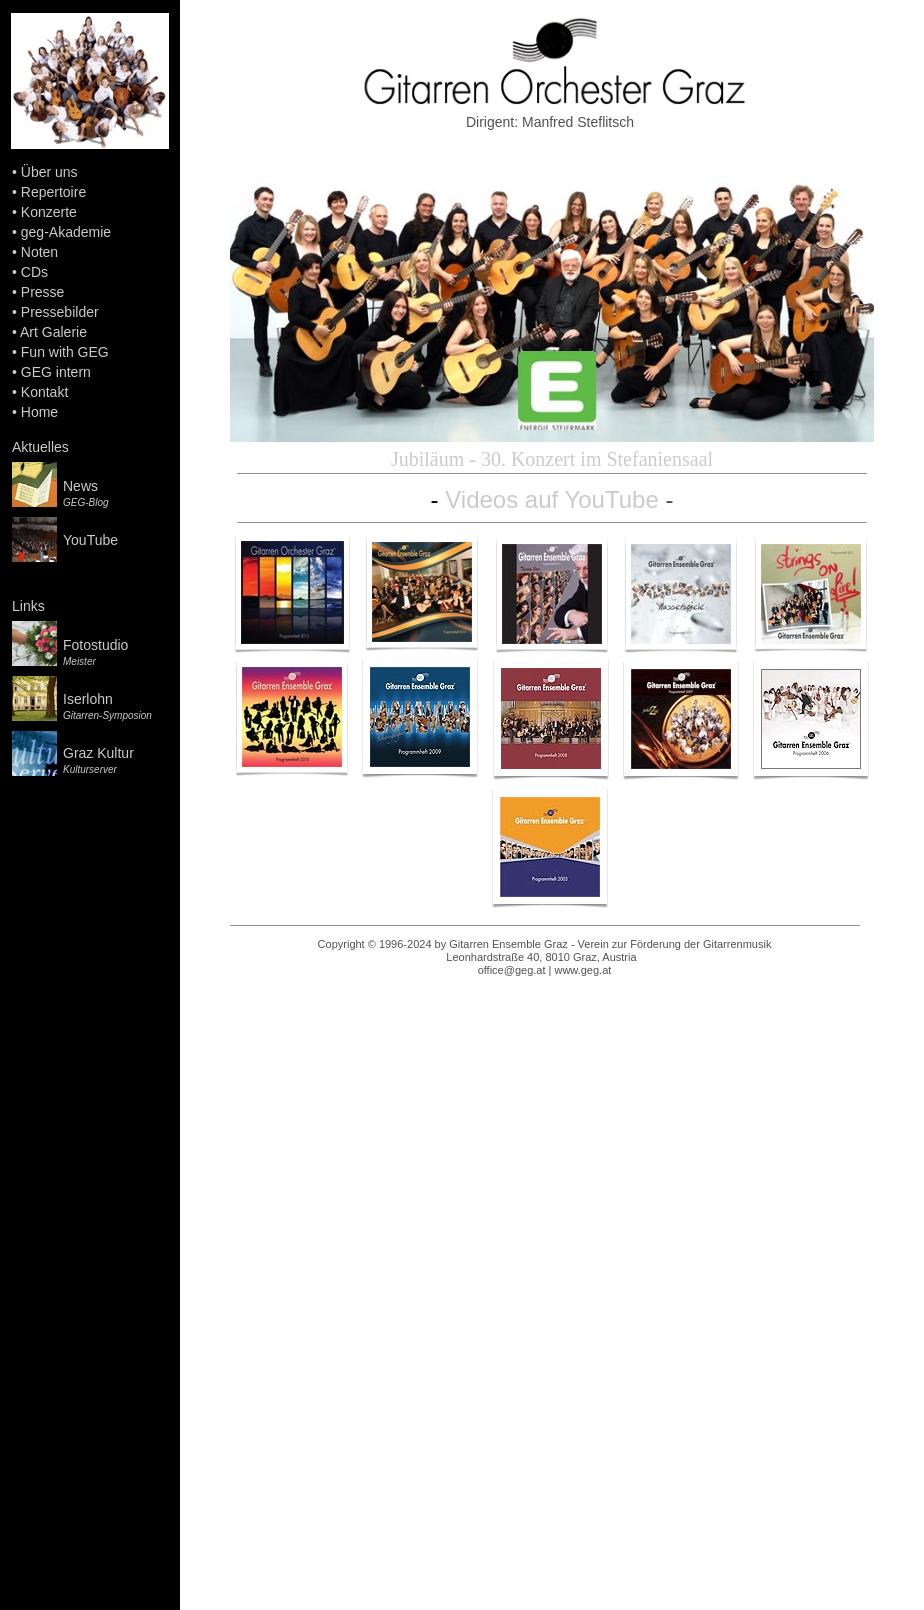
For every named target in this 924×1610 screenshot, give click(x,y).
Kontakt (44, 392)
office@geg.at (512, 970)
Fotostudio (95, 645)
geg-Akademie (66, 232)
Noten (39, 252)
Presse (43, 292)
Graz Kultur (98, 753)
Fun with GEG (65, 352)
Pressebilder (60, 312)
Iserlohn (88, 699)
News (80, 486)
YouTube (90, 540)
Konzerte (49, 212)
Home (39, 412)
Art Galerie (53, 332)
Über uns (49, 172)
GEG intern (56, 372)
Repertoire (53, 192)
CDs (34, 272)
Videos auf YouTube (552, 499)
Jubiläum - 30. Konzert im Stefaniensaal (552, 459)
